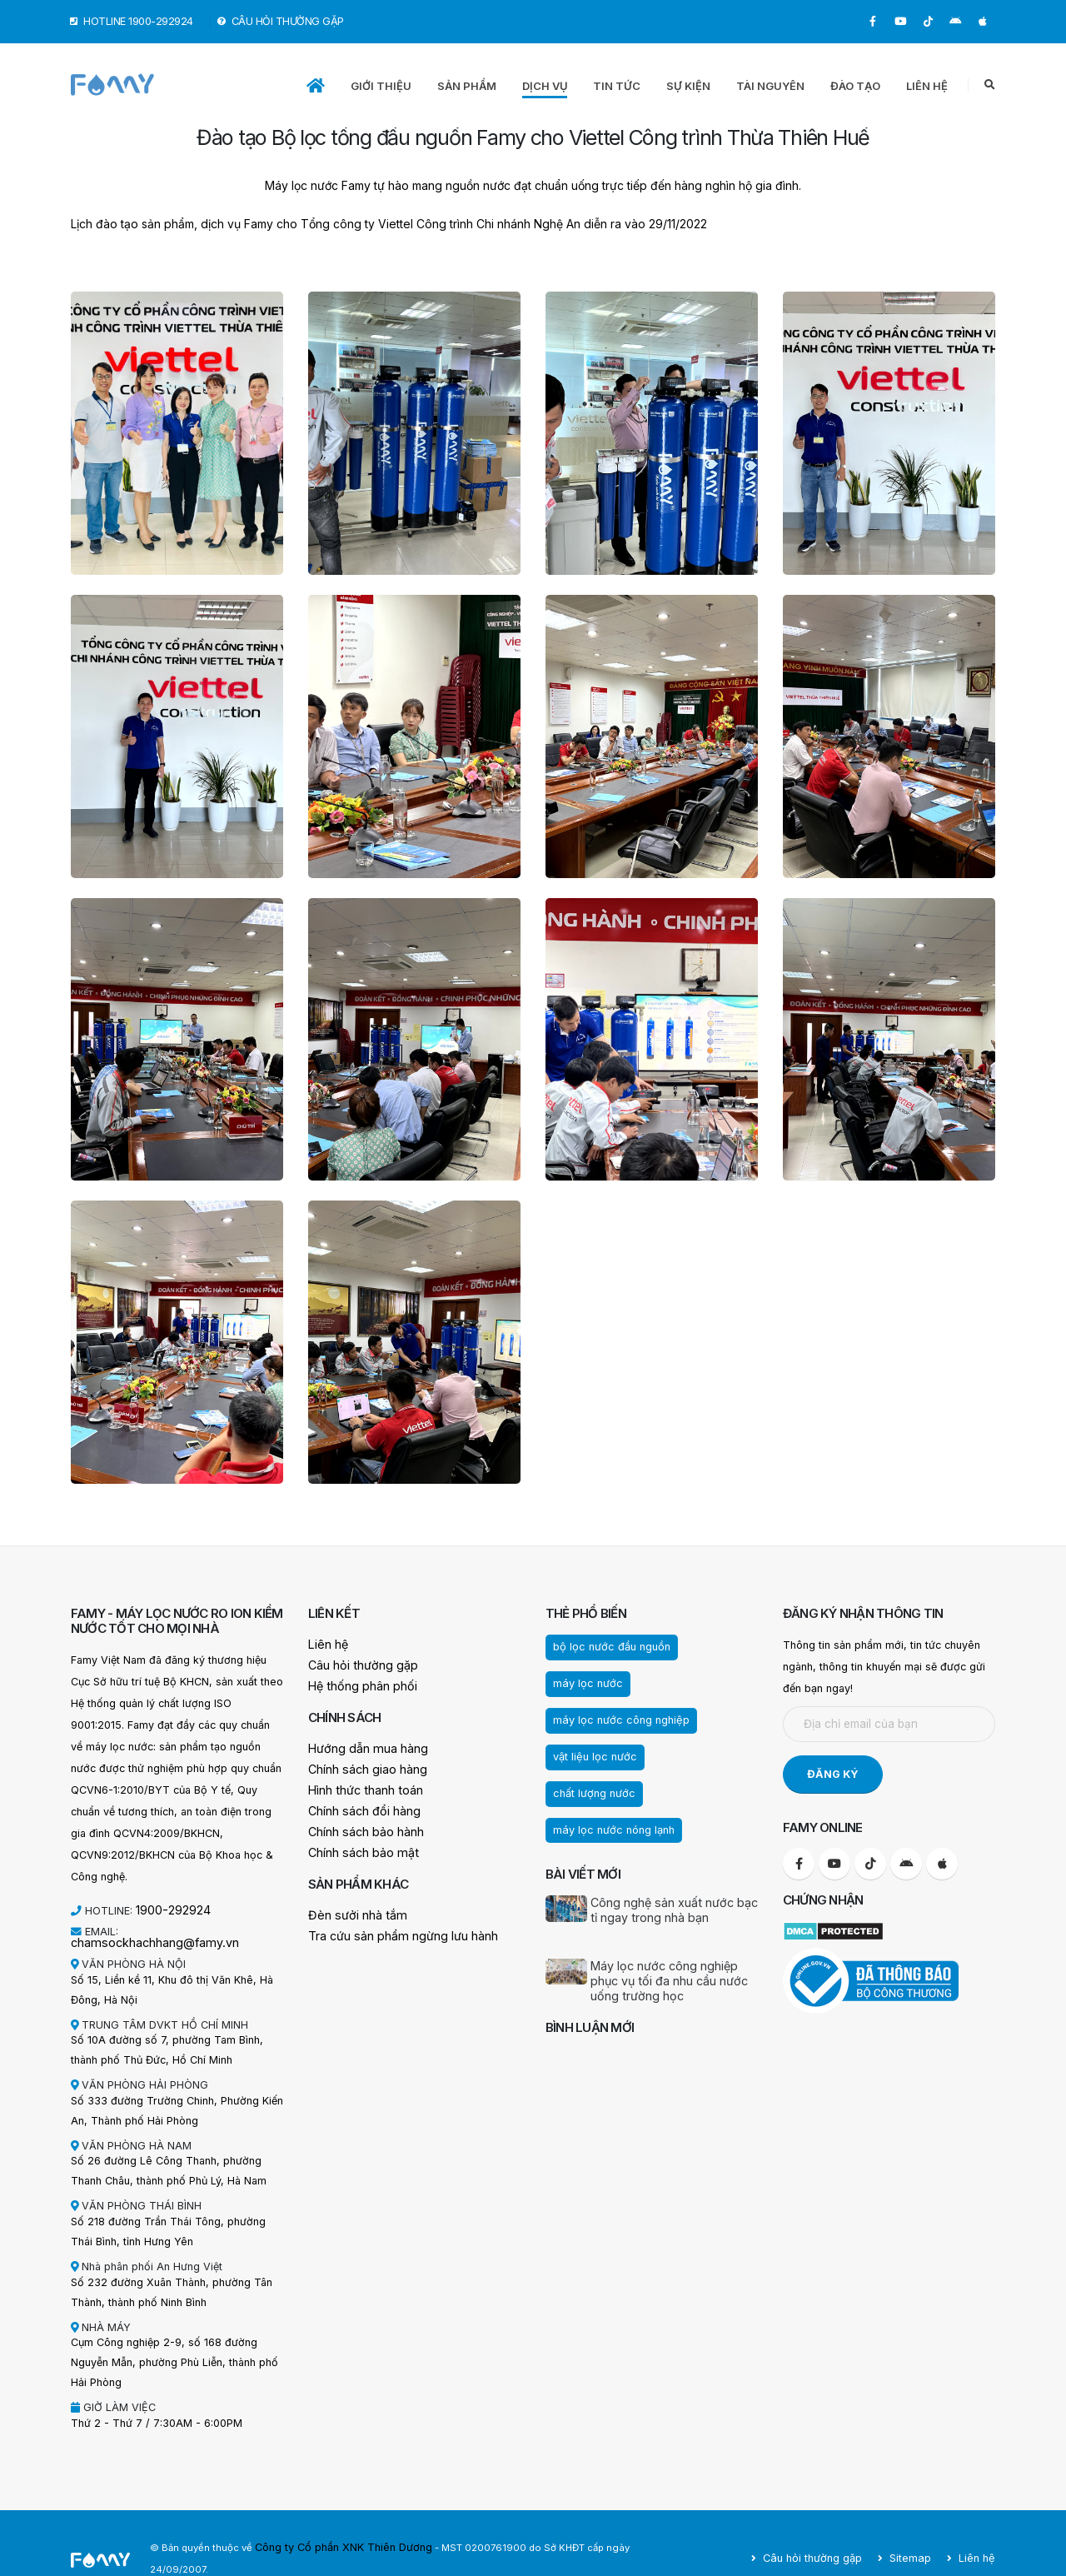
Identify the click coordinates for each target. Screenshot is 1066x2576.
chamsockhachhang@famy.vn (195, 1930)
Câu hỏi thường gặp (357, 1664)
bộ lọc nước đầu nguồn (606, 1646)
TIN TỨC (616, 85)
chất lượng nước (690, 1752)
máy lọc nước (584, 1682)
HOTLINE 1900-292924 (132, 21)
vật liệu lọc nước (590, 1752)
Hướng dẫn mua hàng (361, 1746)
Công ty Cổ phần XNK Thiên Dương (336, 2536)
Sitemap (914, 2536)
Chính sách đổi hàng (358, 1806)
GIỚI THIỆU (381, 85)
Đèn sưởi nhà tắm (352, 1907)
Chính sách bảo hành (359, 1826)
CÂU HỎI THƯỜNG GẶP (281, 21)
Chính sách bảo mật (357, 1846)
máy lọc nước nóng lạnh (609, 1788)
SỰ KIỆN (688, 85)
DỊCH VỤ (545, 85)
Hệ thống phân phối (357, 1684)
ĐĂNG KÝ (833, 1774)
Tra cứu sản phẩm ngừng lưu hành (393, 1927)
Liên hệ (326, 1644)
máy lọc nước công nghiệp (615, 1717)
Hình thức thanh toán (359, 1786)
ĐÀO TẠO (855, 85)
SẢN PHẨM (466, 85)
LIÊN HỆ (927, 85)
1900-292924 (170, 1909)
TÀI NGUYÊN (770, 85)
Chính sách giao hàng (361, 1766)
